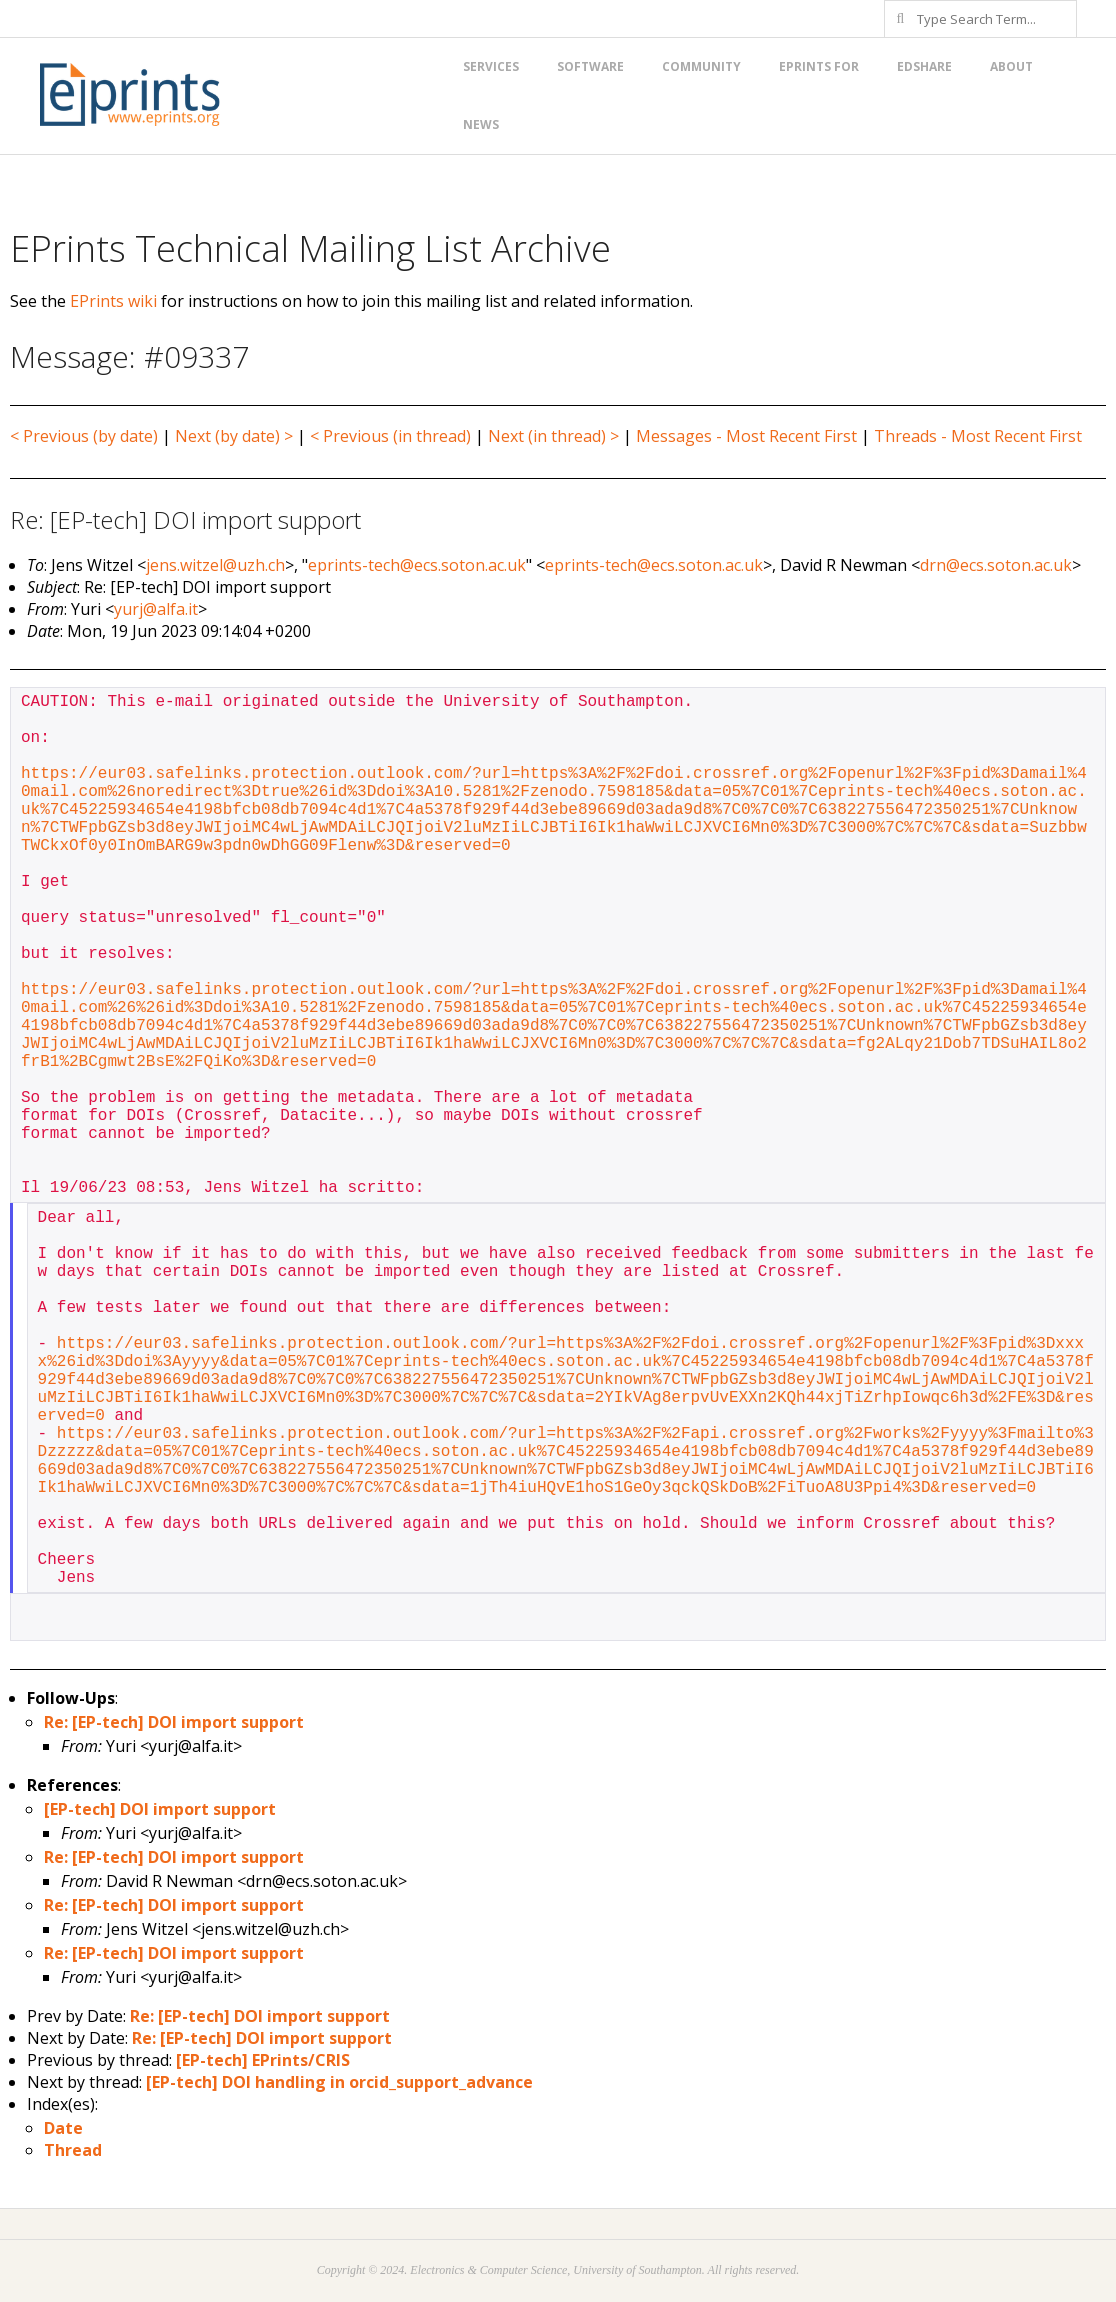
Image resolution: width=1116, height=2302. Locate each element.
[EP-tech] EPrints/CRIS (263, 2060)
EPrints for (819, 66)
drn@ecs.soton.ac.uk (996, 565)
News (481, 124)
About (1011, 66)
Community (701, 66)
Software (590, 66)
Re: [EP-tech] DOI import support (174, 1722)
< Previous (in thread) (390, 436)
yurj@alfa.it (156, 609)
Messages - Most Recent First (746, 436)
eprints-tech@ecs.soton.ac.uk (417, 565)
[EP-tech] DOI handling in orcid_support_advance (339, 2082)
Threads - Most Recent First (978, 436)
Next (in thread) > (553, 436)
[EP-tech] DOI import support (160, 1809)
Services (491, 66)
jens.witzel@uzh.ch (215, 565)
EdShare (924, 66)
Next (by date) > (234, 436)
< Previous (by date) (84, 436)
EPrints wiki (113, 301)
